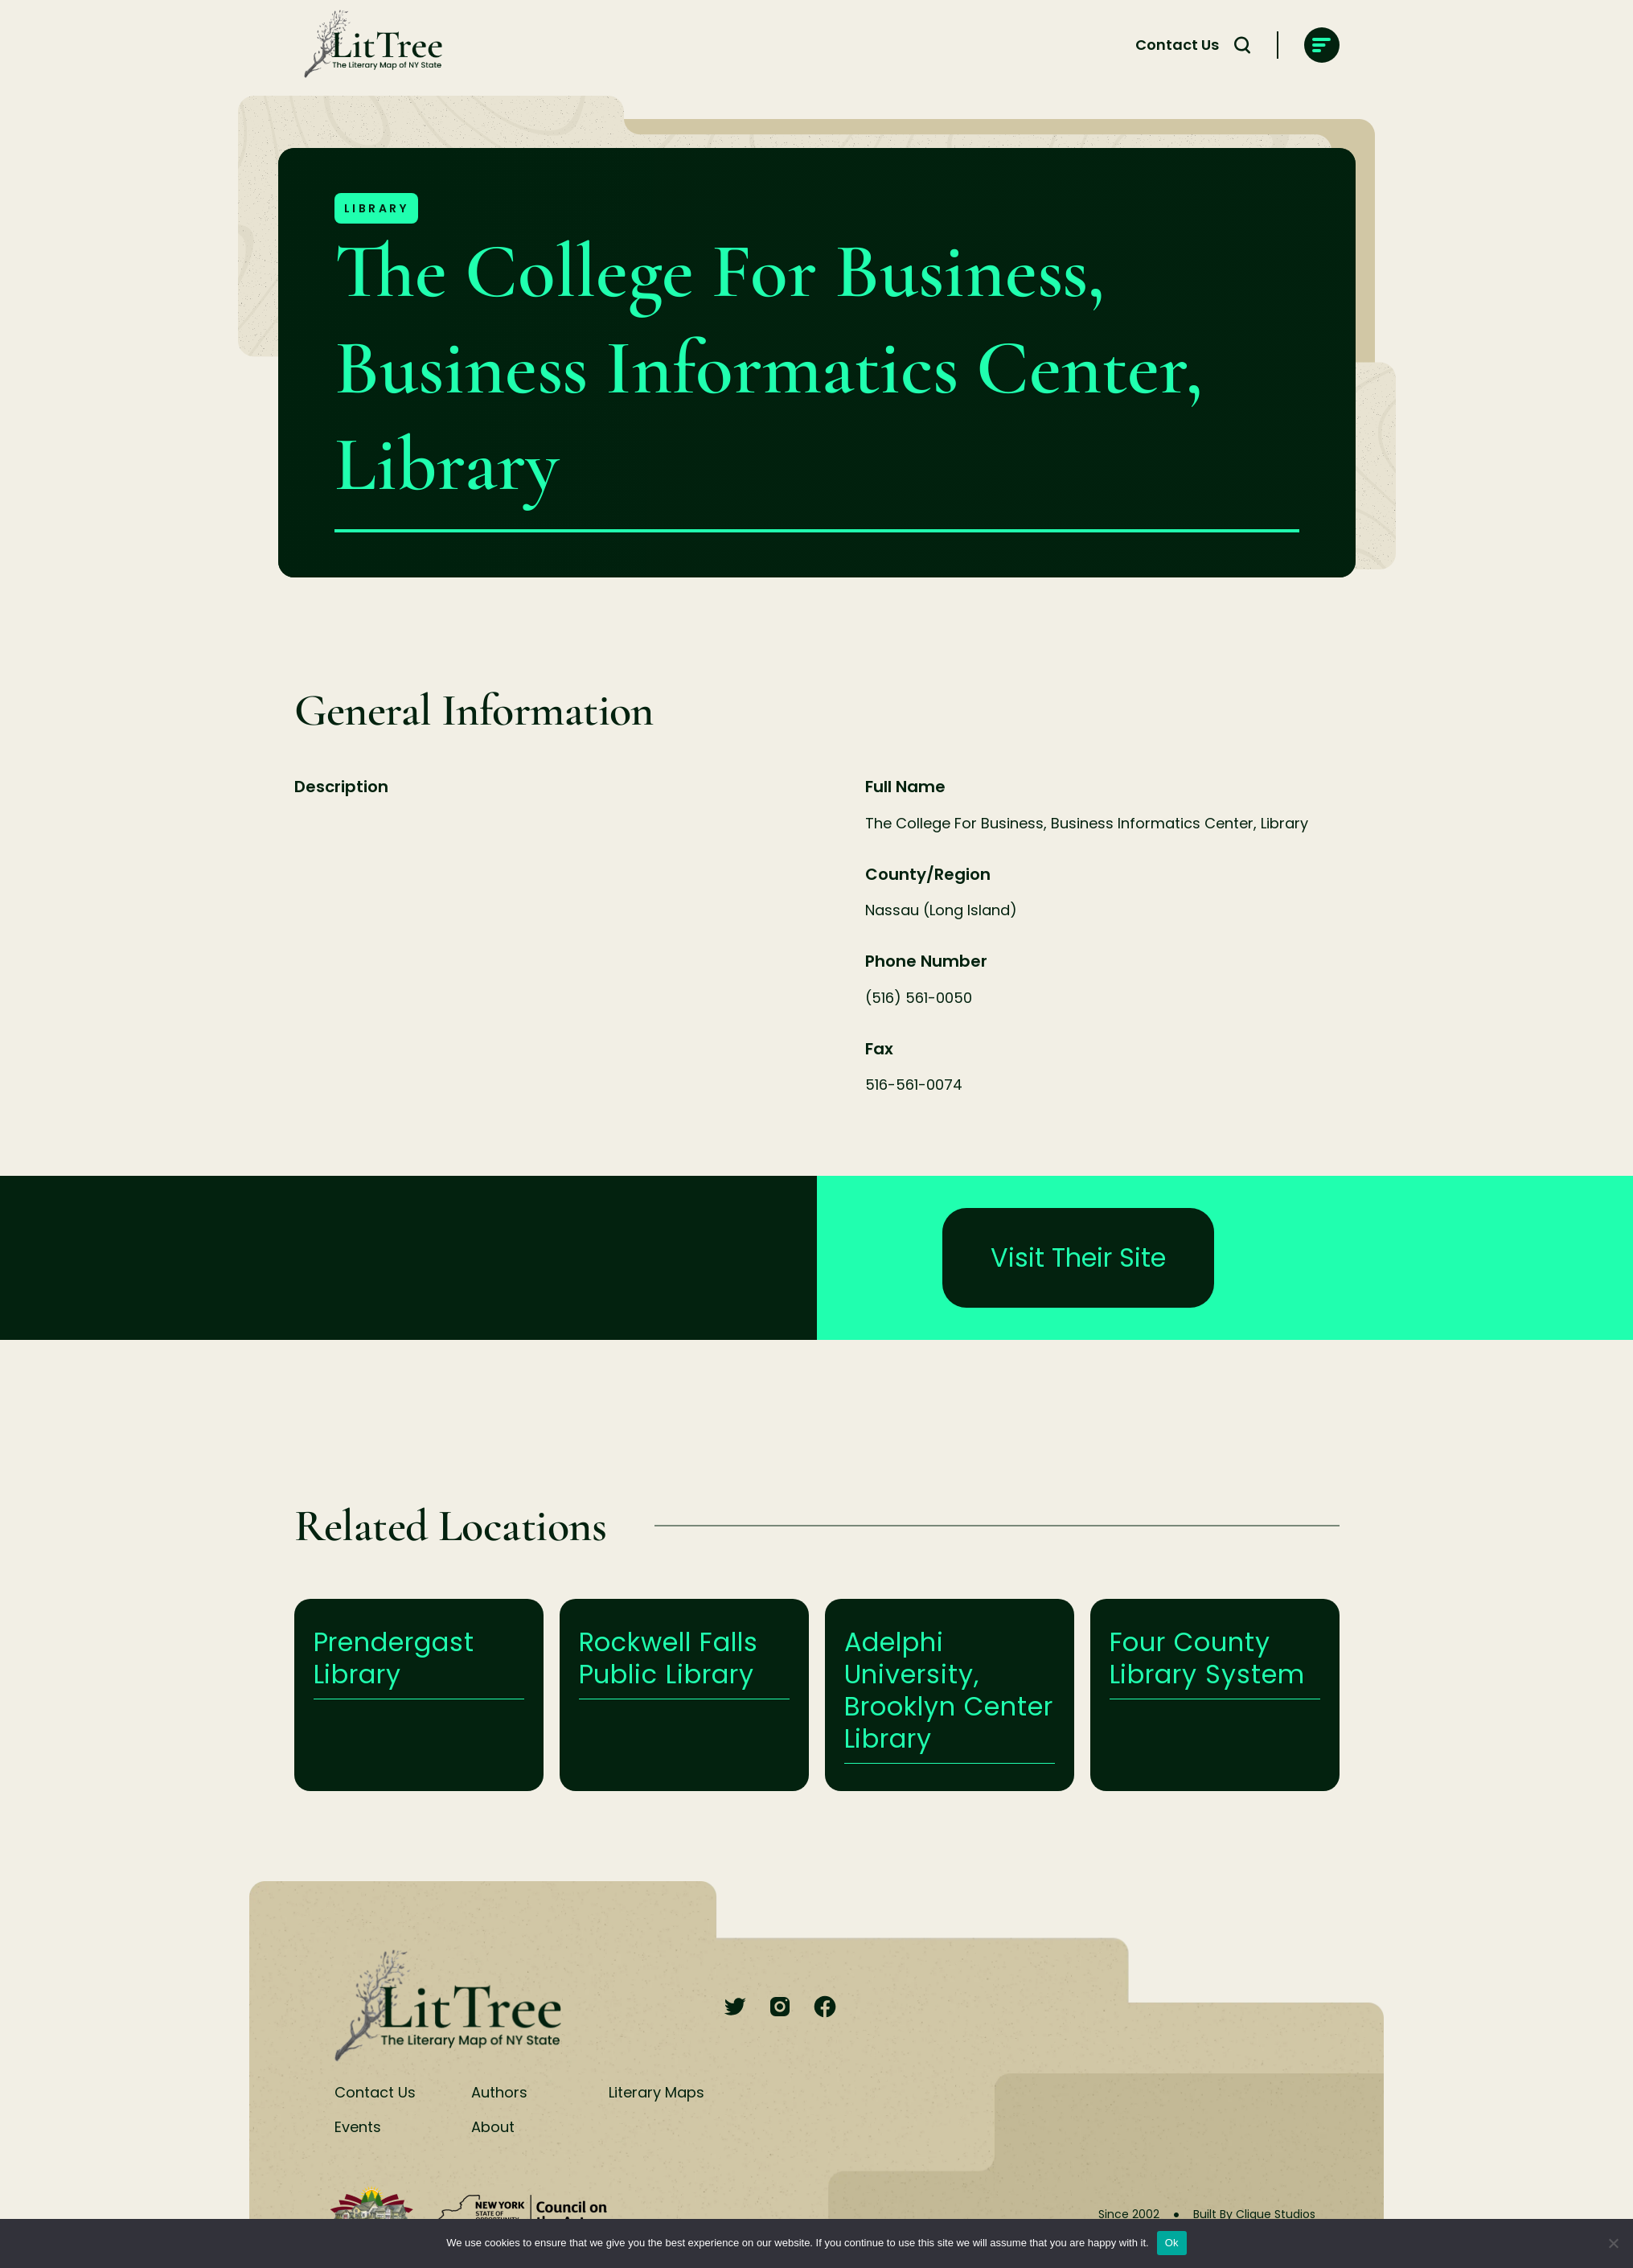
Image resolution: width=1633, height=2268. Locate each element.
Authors (499, 2092)
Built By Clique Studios (1254, 2214)
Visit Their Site (1078, 1257)
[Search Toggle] (1242, 45)
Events (357, 2127)
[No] (1613, 2243)
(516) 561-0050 (918, 998)
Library (376, 208)
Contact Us (1177, 45)
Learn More (419, 1695)
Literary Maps (656, 2092)
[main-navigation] (1322, 45)
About (493, 2127)
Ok (1172, 2243)
